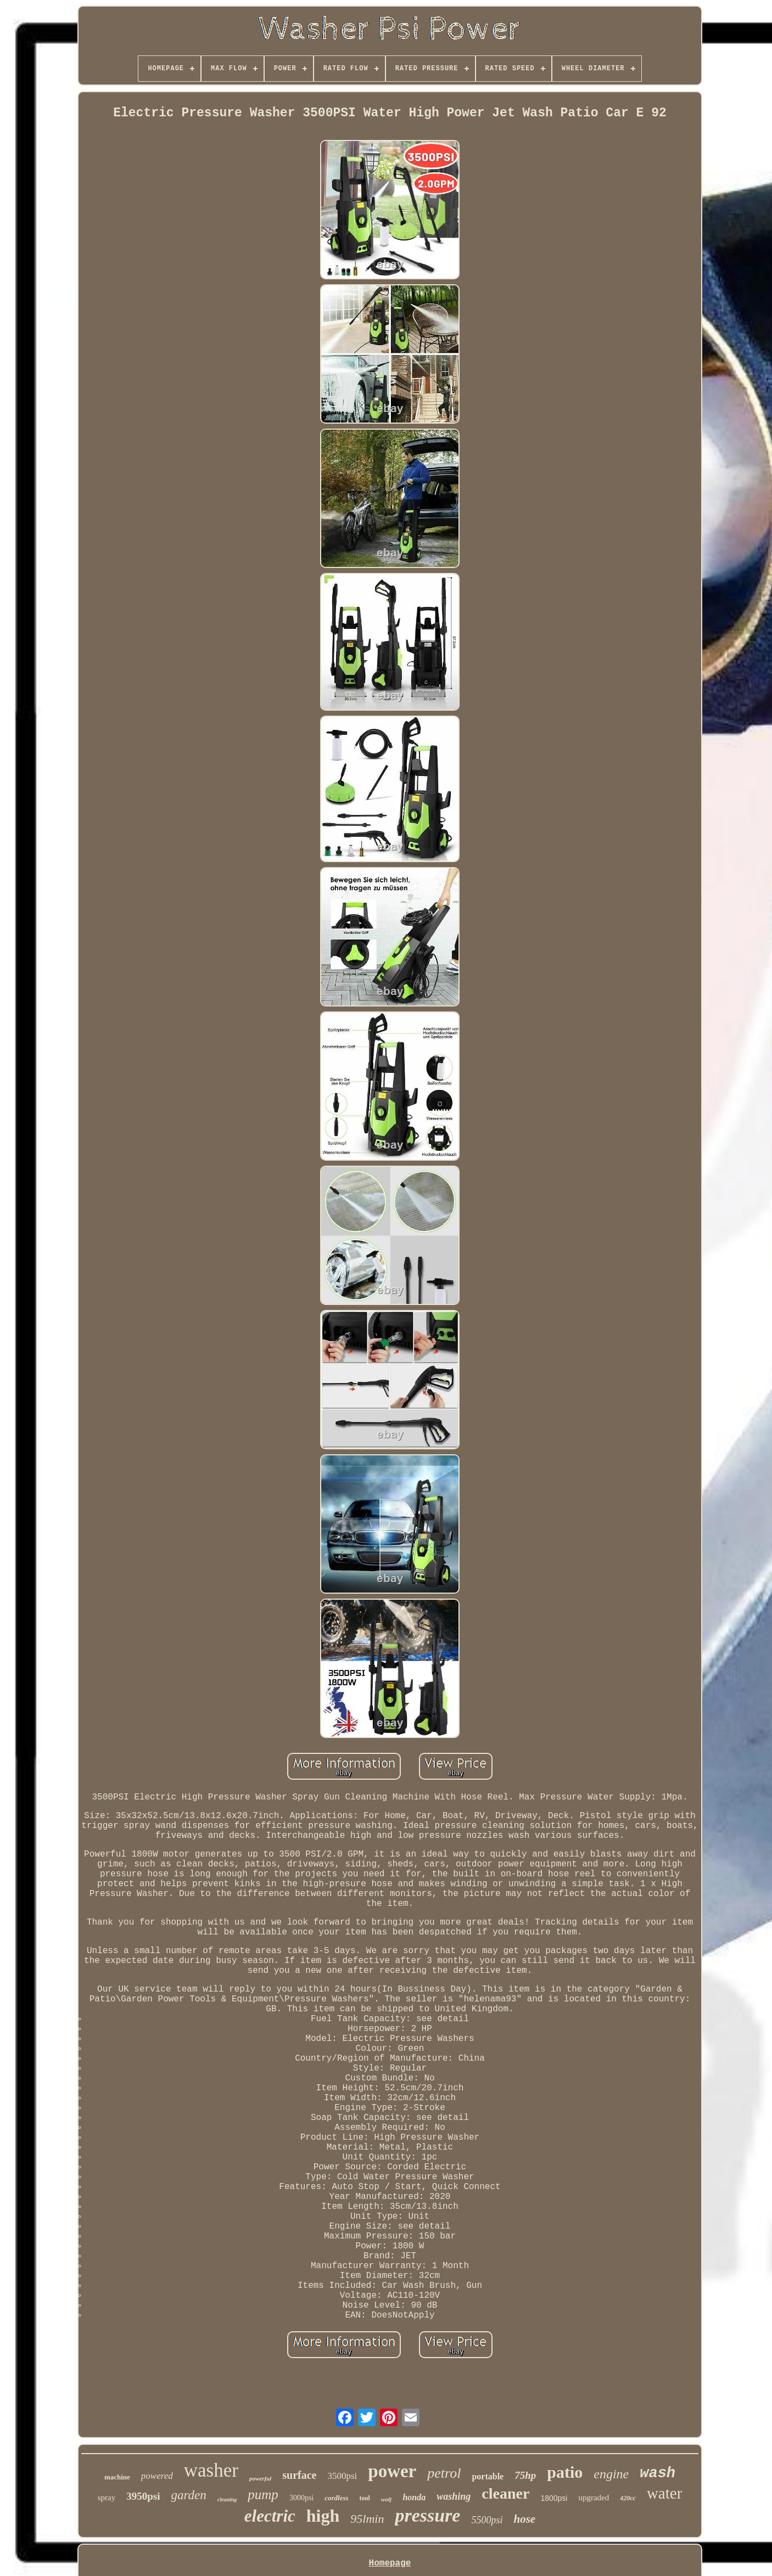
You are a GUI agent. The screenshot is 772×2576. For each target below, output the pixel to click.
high (322, 2516)
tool (365, 2498)
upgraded (593, 2497)
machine (117, 2477)
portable (488, 2476)
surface (299, 2475)
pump (263, 2494)
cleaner (505, 2493)
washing (454, 2496)
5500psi (486, 2520)
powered (157, 2476)
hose (524, 2519)
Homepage (390, 2563)
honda (414, 2497)
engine (611, 2474)
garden (188, 2495)
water (664, 2493)
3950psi (143, 2496)
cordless (336, 2498)
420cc (628, 2498)
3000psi (301, 2498)
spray (107, 2497)
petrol (444, 2473)
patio (565, 2472)
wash (657, 2473)
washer (211, 2470)
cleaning (227, 2499)
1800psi (553, 2498)
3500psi (342, 2476)
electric (269, 2516)
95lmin (367, 2519)
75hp (525, 2475)
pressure (427, 2515)
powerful (260, 2478)
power (392, 2471)
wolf (386, 2499)
